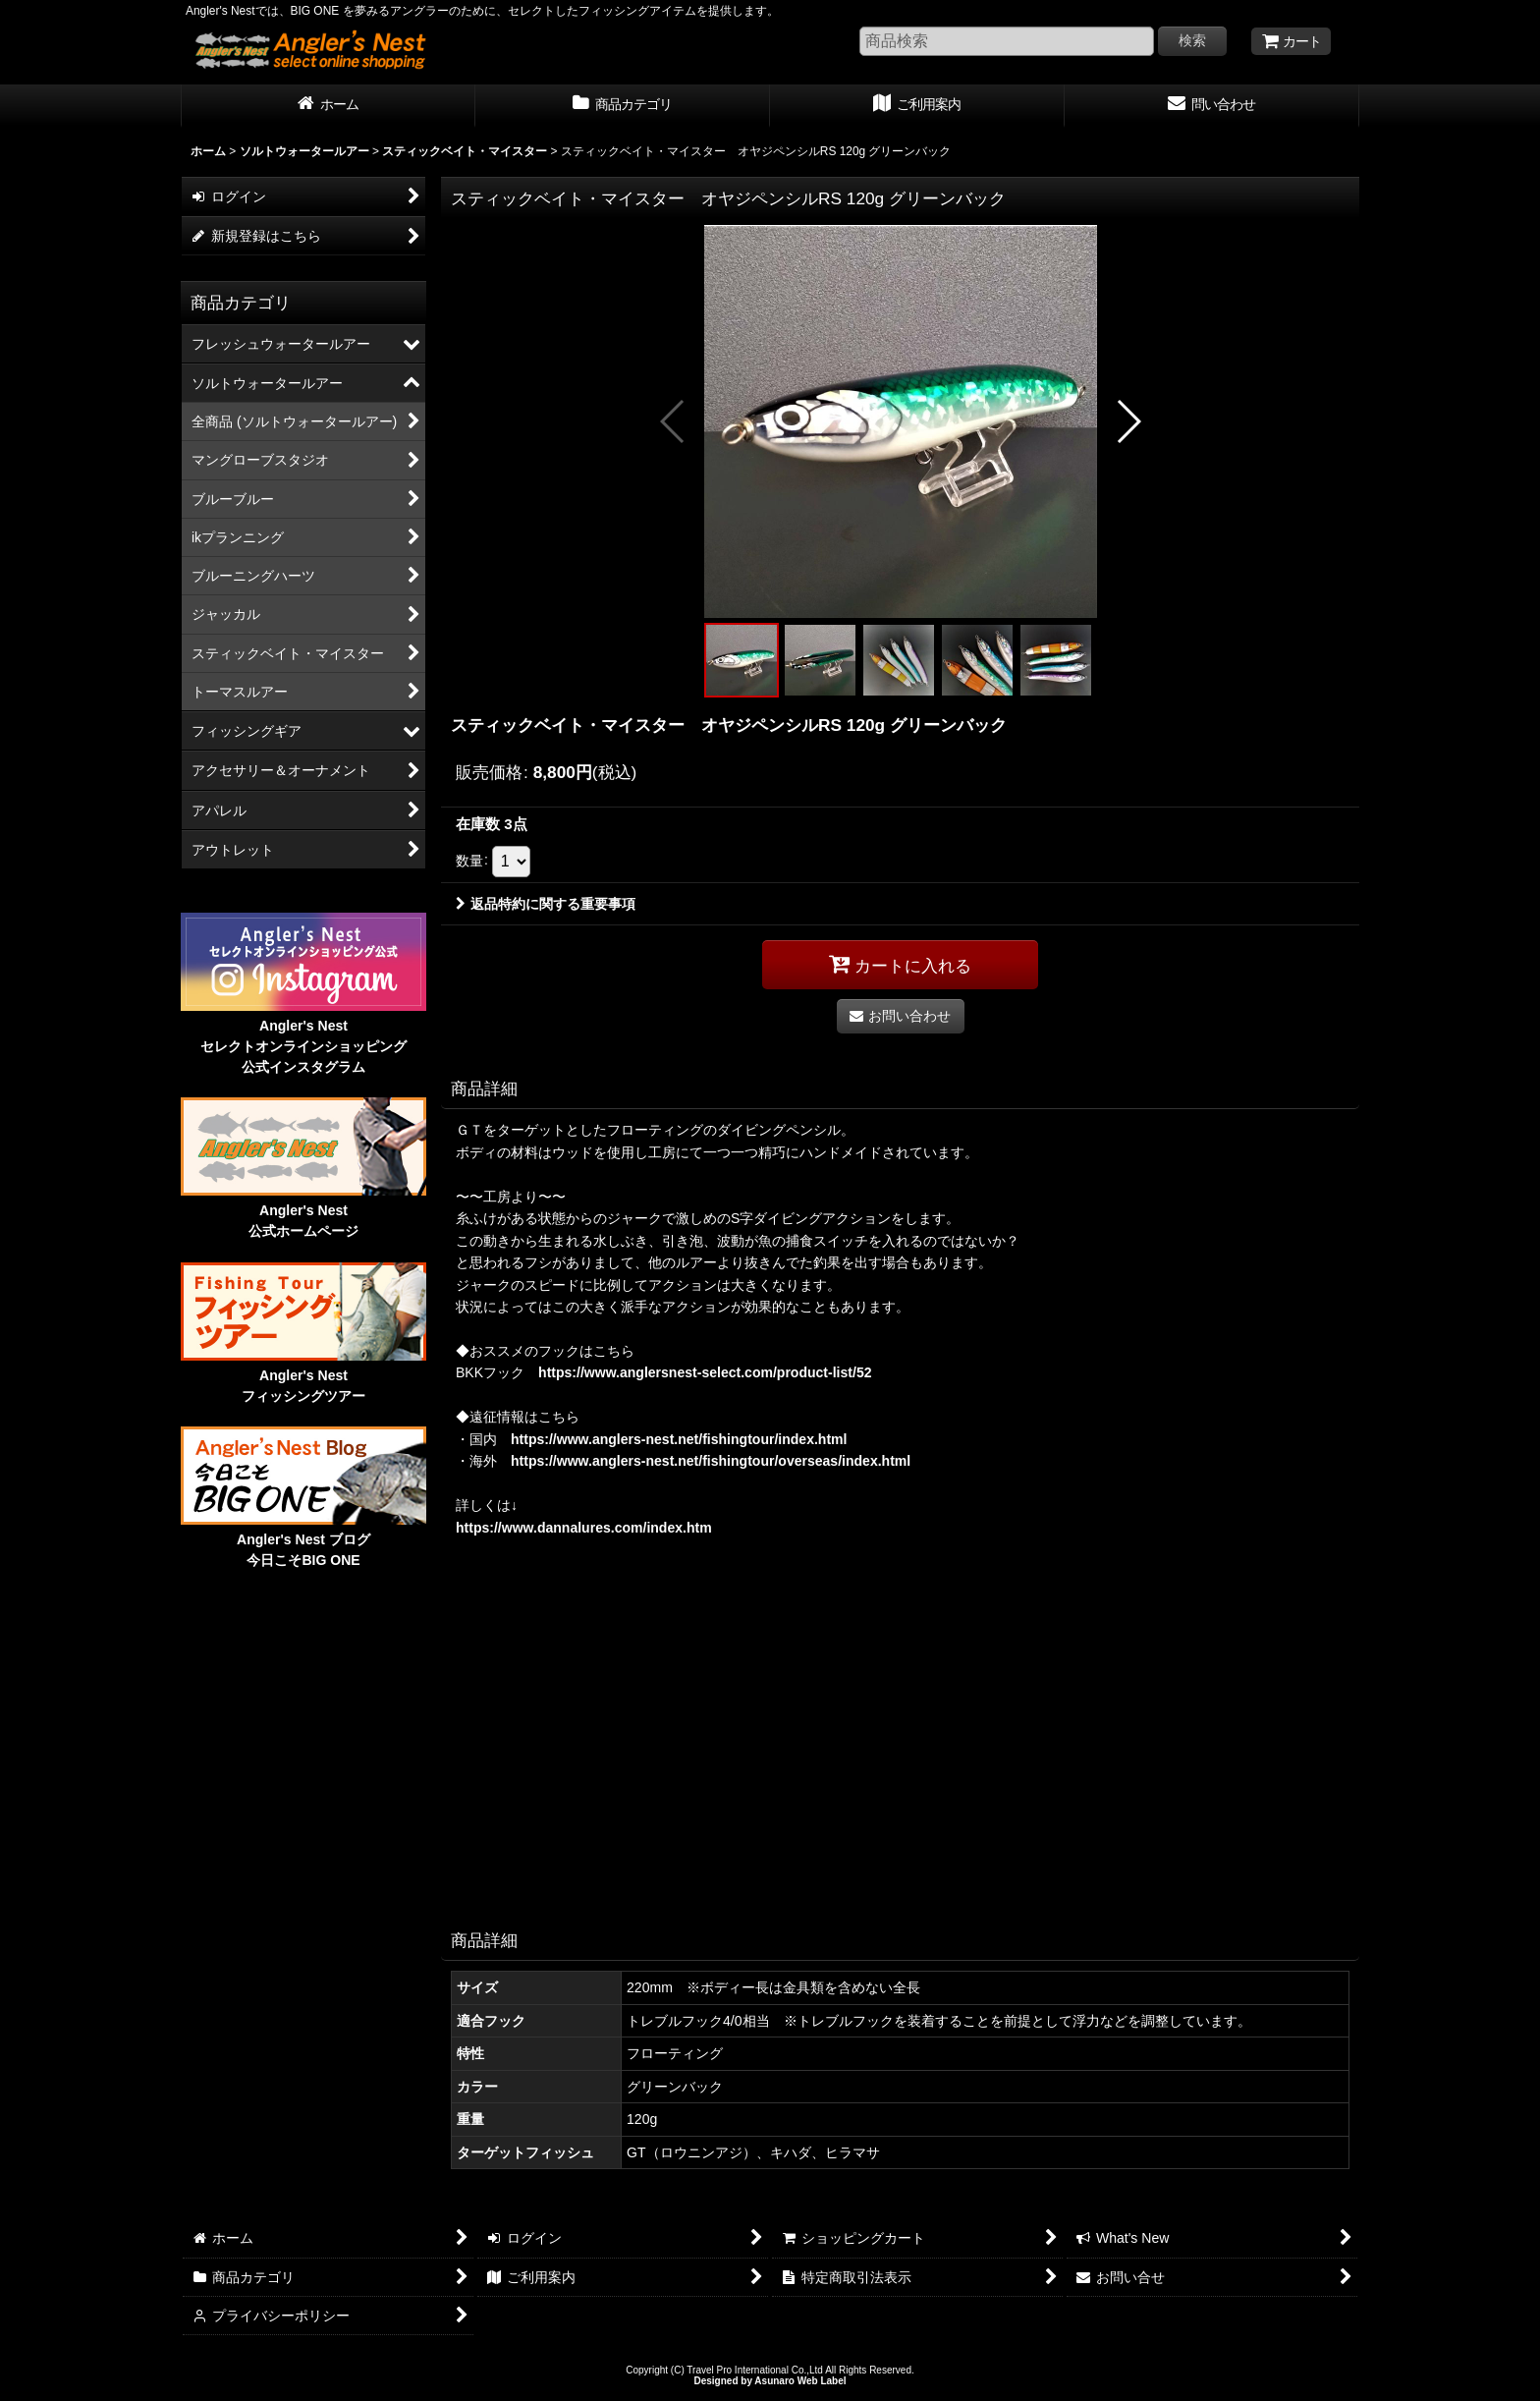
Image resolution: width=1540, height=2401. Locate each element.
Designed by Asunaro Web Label (769, 2380)
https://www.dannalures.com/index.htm (584, 1528)
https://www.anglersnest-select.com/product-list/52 (704, 1372)
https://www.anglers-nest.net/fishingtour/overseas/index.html (710, 1461)
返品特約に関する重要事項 (545, 904)
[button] (673, 421)
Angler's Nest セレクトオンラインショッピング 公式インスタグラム (303, 1046)
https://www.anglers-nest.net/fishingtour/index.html (679, 1439)
